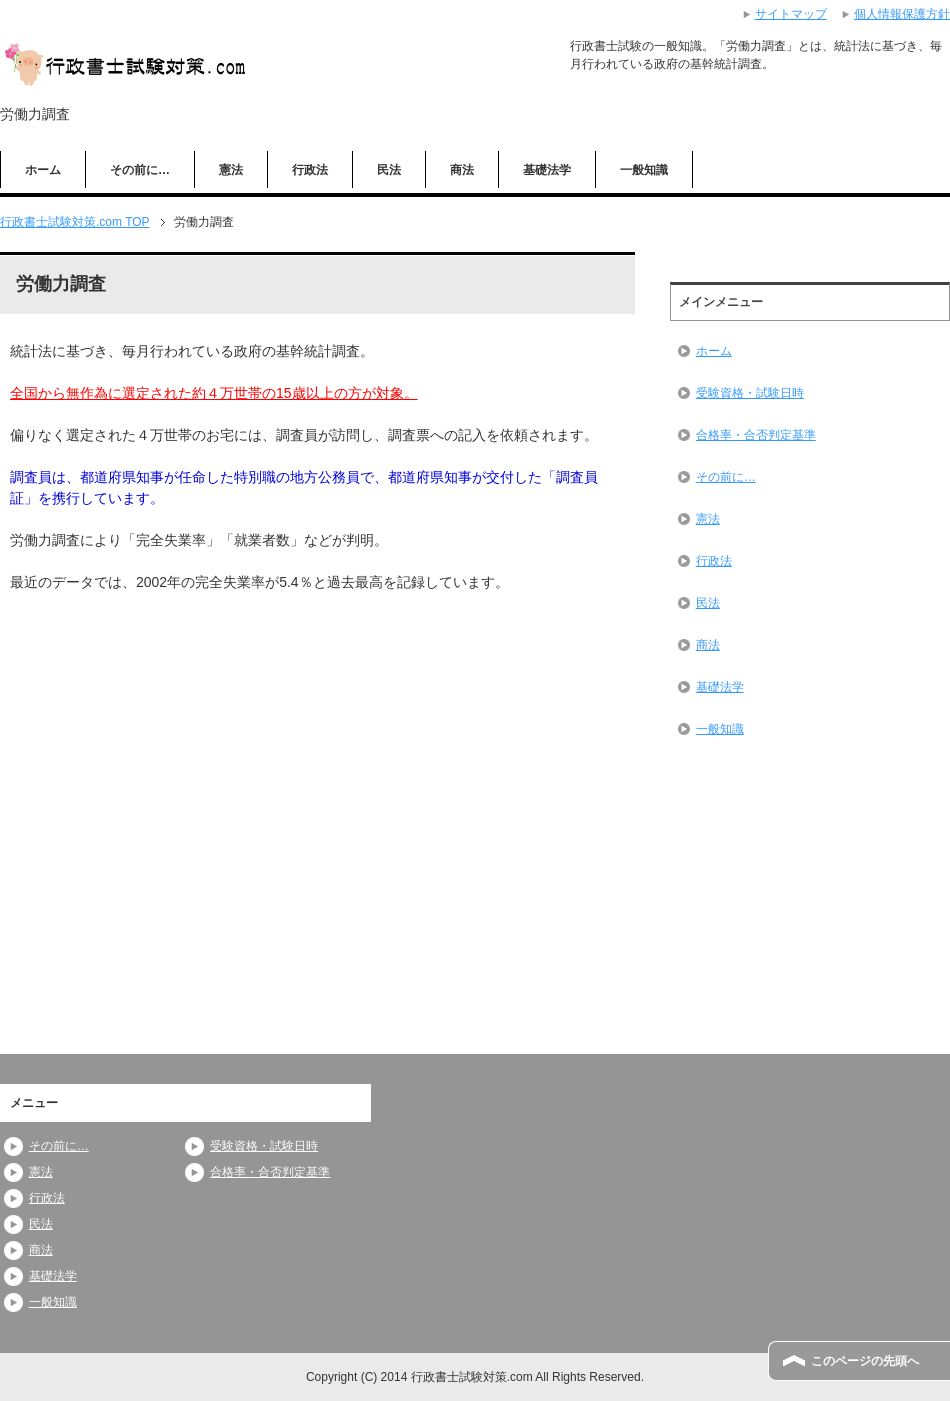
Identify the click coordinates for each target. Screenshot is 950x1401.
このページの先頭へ (865, 1361)
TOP (75, 222)
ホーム (43, 170)
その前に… (140, 170)
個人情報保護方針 (902, 14)
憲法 (231, 170)
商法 (462, 170)
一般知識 (644, 170)
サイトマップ (791, 14)
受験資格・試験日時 (750, 393)
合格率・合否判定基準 (756, 435)
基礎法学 (547, 170)
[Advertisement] (160, 739)
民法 (389, 170)
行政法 (310, 170)
